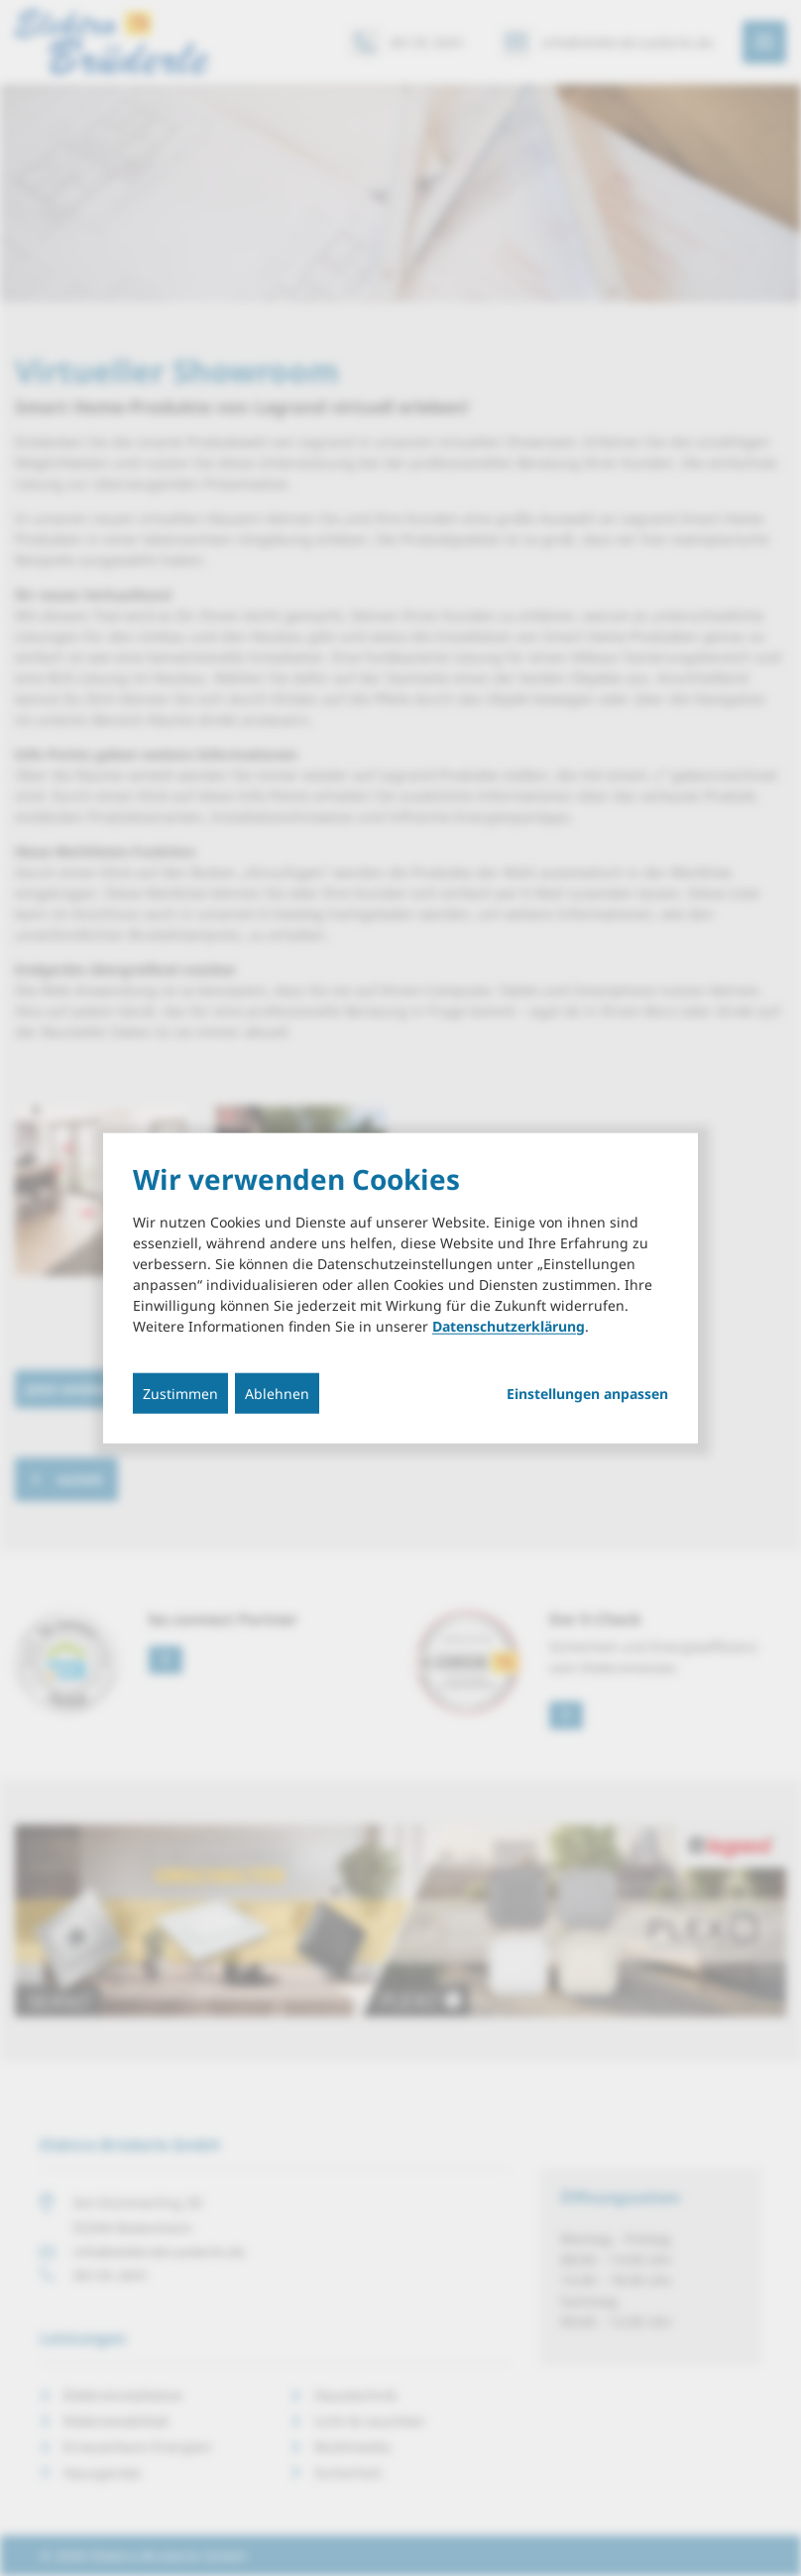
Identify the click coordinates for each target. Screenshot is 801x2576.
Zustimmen (180, 1392)
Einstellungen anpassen (587, 1393)
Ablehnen (277, 1392)
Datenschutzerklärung (508, 1325)
